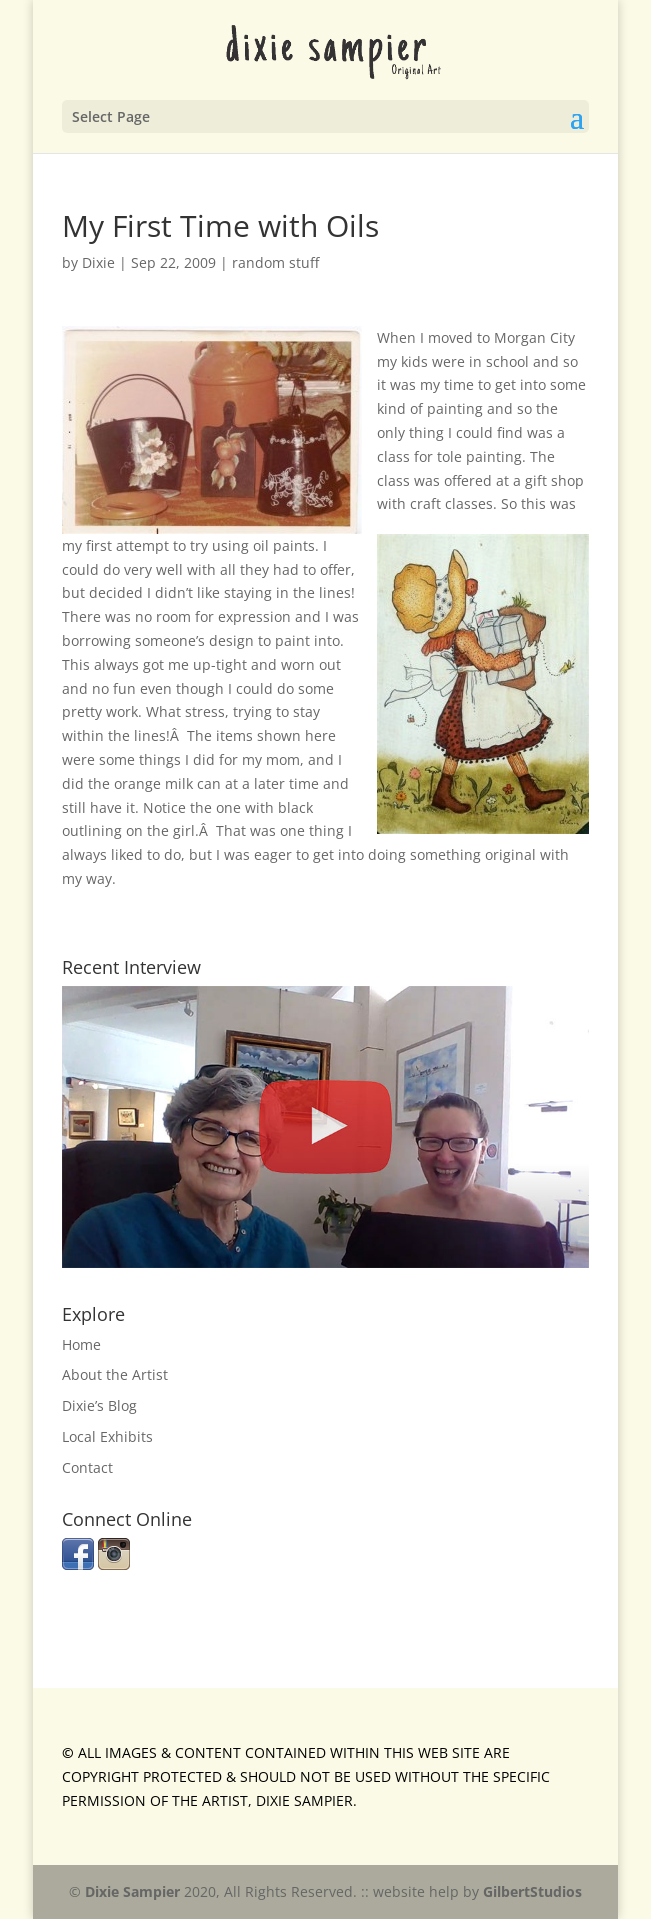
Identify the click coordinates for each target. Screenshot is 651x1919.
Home (81, 1344)
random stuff (275, 262)
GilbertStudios (532, 1891)
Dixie (98, 262)
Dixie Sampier (132, 1891)
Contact (87, 1467)
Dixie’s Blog (99, 1405)
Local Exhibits (107, 1436)
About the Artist (115, 1374)
